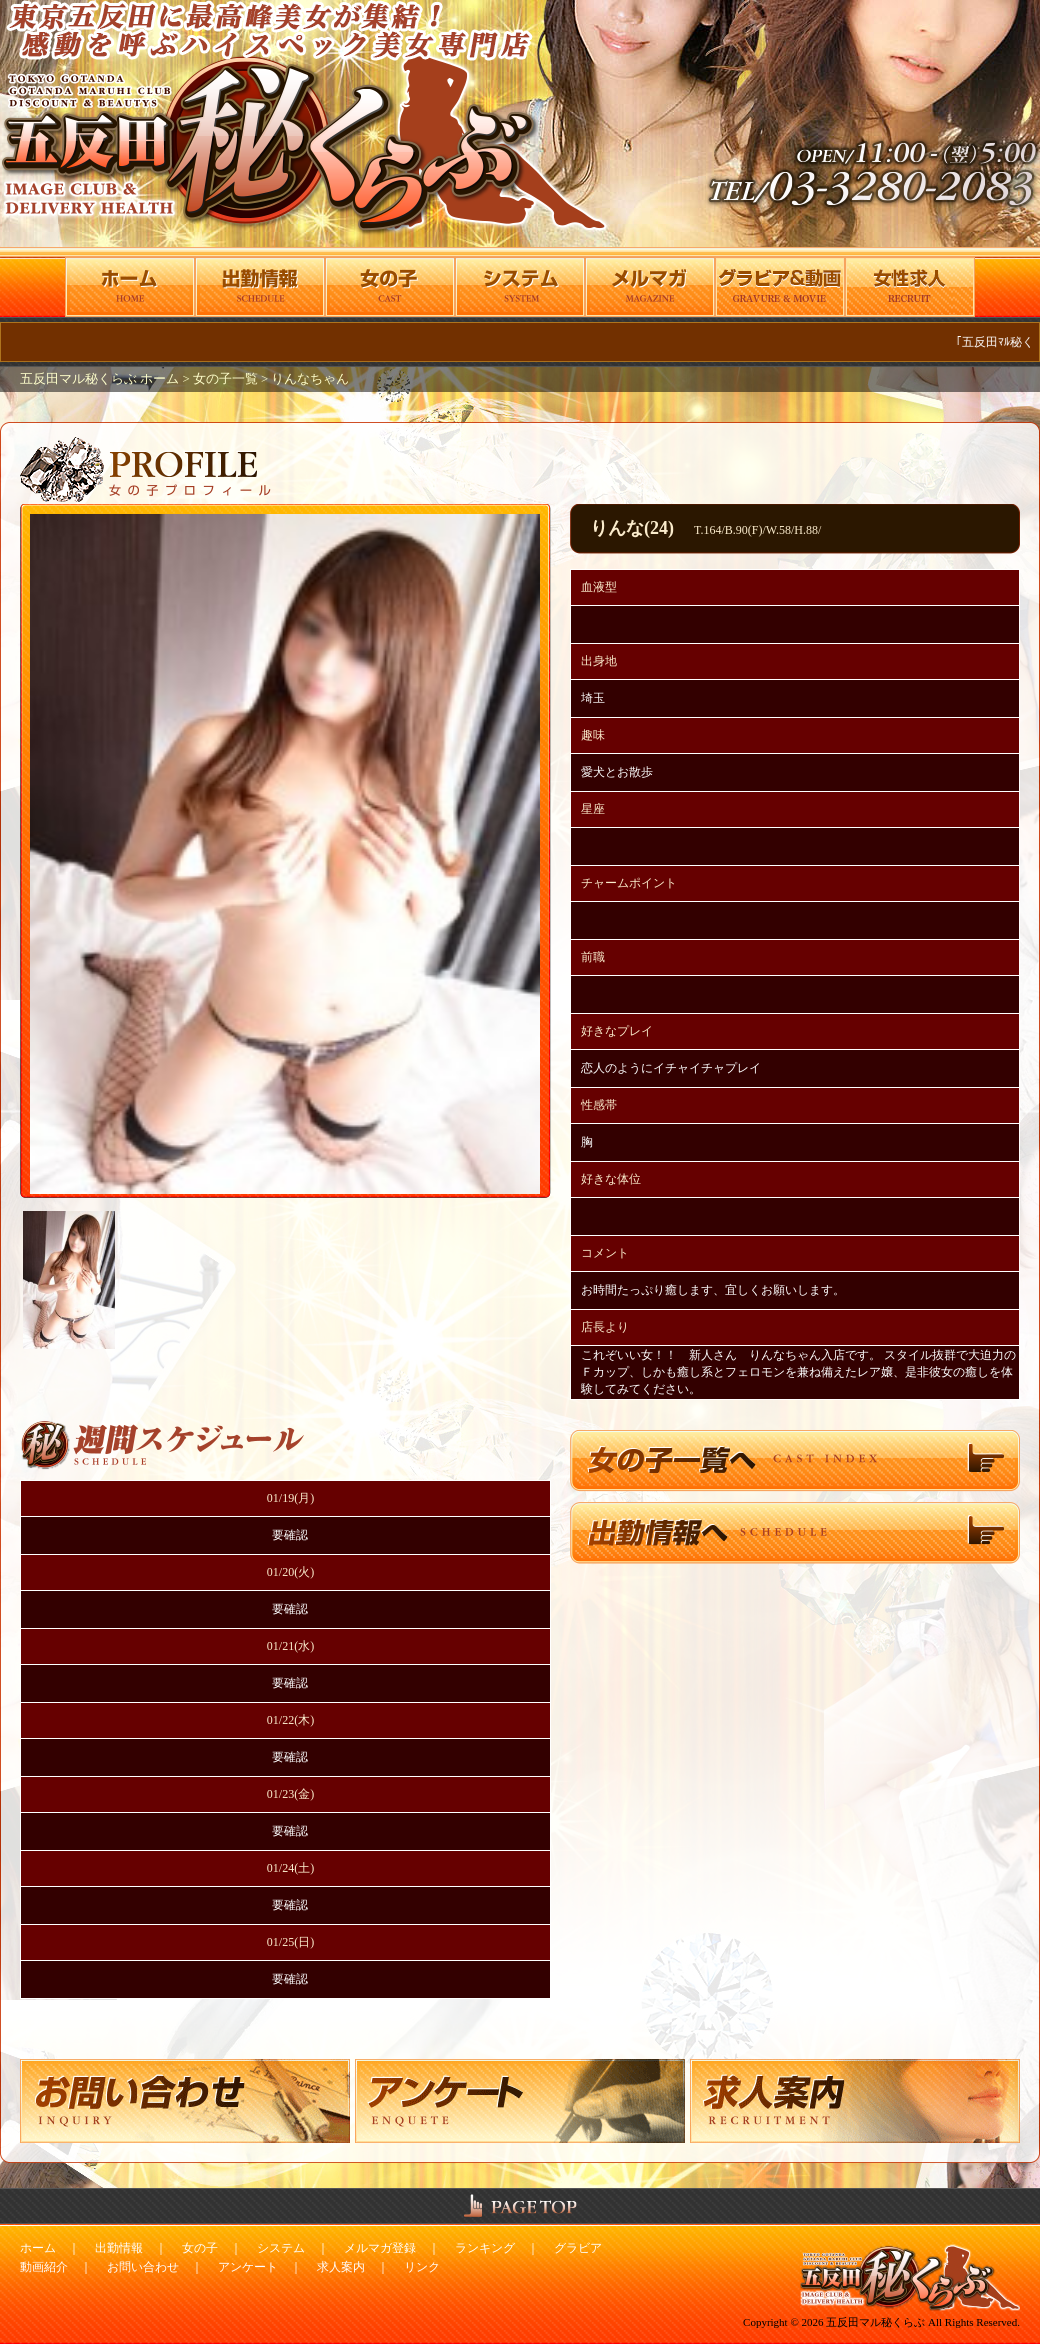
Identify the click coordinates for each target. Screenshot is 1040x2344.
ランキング (485, 2248)
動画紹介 (44, 2267)
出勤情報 (119, 2248)
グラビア (578, 2248)
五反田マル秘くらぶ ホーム (101, 379)
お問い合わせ (143, 2267)
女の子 (200, 2248)
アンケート (248, 2267)
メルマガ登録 (380, 2248)
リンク (422, 2267)
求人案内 (341, 2267)
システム (281, 2248)
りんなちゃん (310, 379)
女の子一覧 (225, 379)
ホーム (38, 2248)
